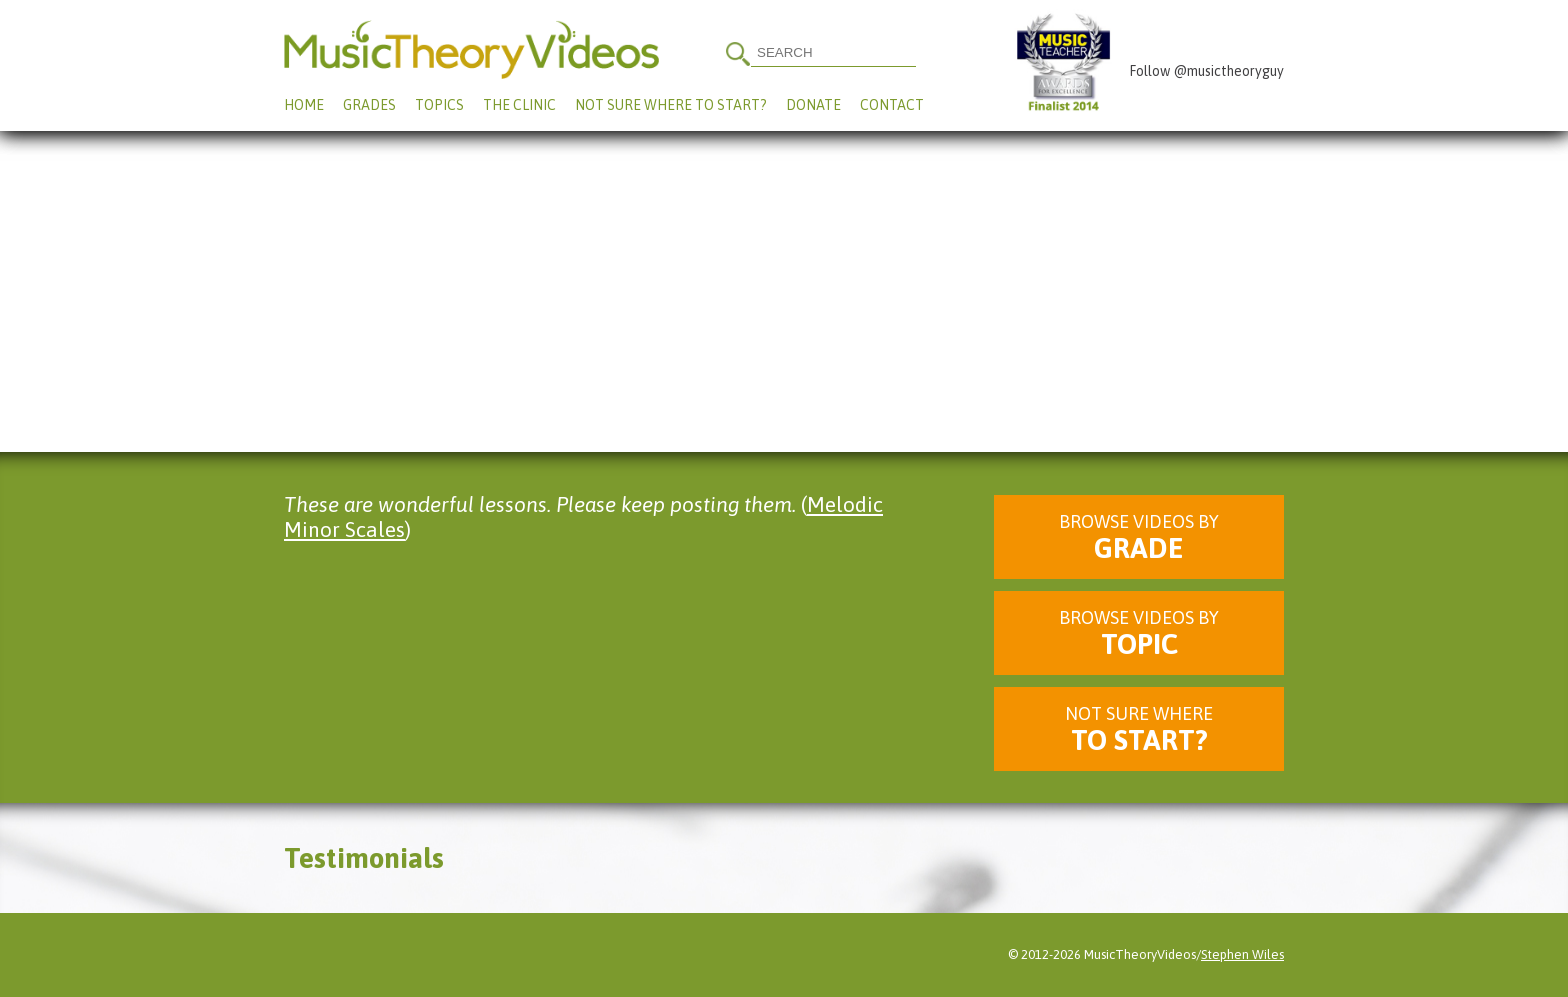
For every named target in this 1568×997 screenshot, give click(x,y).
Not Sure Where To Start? (671, 105)
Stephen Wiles (1242, 954)
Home (304, 105)
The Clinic (519, 105)
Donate (813, 105)
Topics (439, 105)
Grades (369, 105)
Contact (892, 105)
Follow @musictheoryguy (1206, 71)
